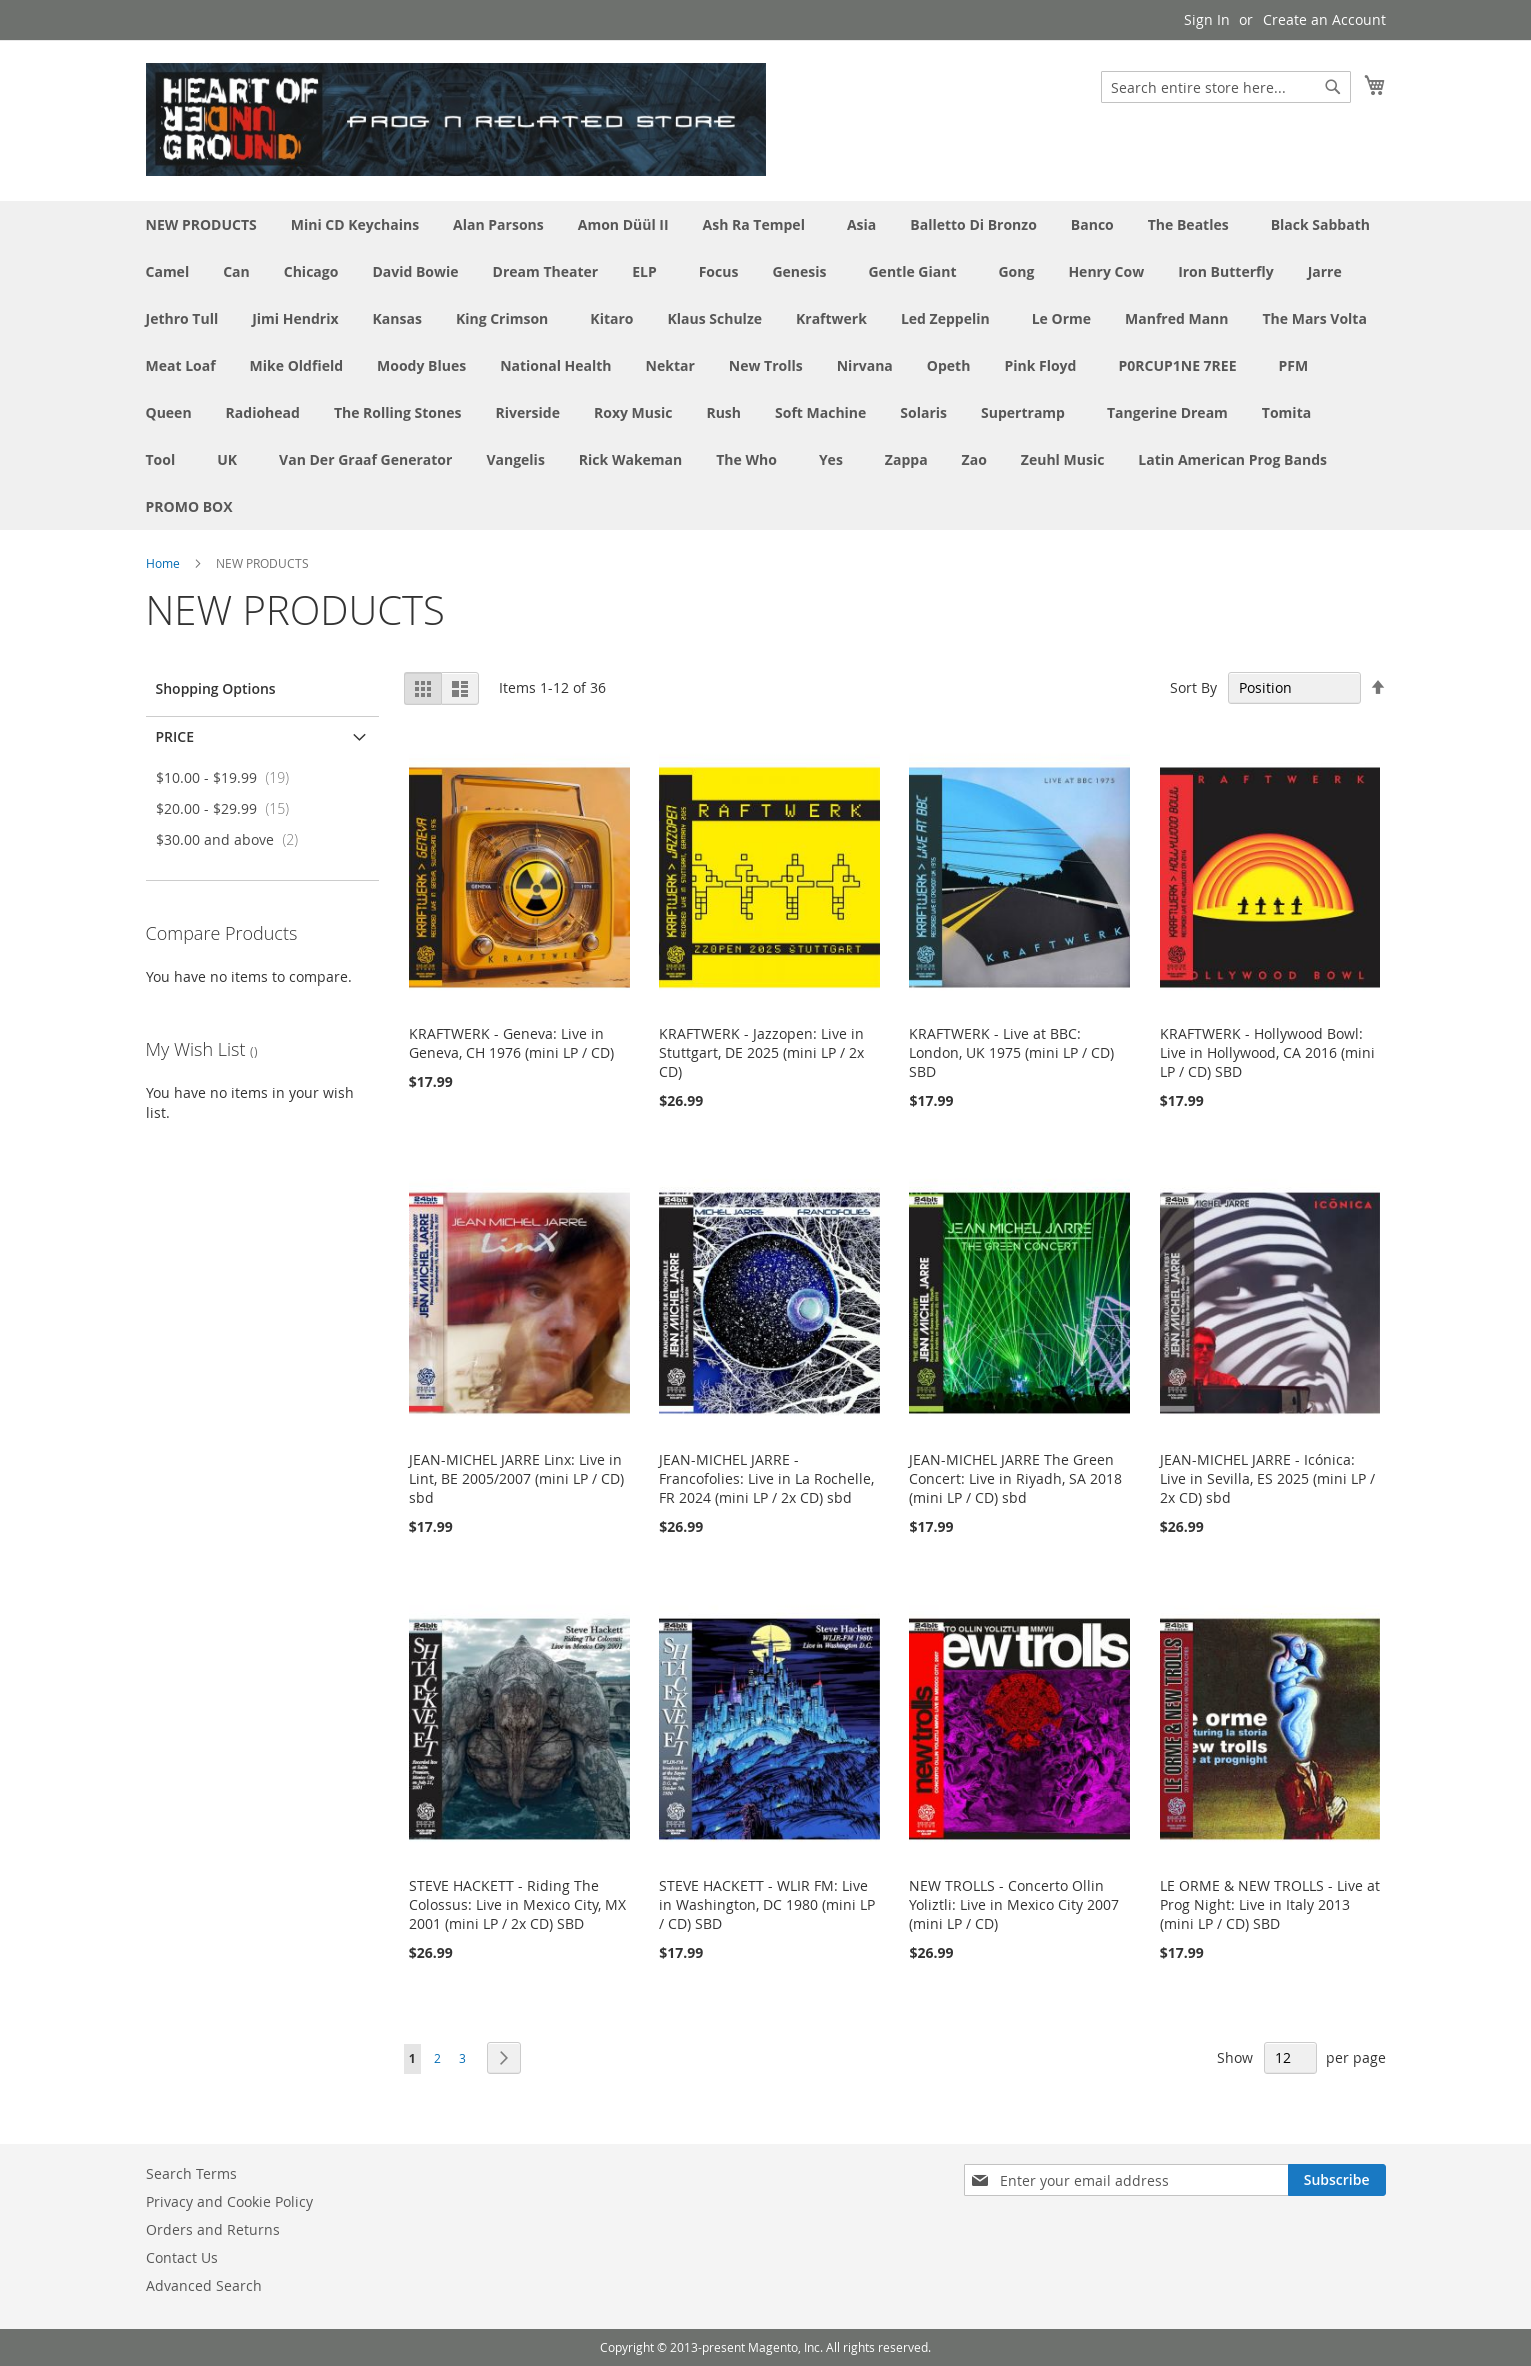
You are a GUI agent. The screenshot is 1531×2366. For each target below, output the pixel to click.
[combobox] (1226, 87)
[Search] (1333, 87)
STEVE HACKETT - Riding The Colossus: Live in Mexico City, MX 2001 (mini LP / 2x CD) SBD (517, 1904)
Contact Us (182, 2257)
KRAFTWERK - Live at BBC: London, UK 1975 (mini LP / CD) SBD (1011, 1052)
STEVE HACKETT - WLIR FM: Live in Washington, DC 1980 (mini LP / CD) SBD (767, 1904)
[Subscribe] (1337, 2180)
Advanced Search (204, 2285)
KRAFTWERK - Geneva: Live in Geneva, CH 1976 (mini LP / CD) (511, 1043)
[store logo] (456, 119)
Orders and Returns (213, 2229)
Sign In (1207, 19)
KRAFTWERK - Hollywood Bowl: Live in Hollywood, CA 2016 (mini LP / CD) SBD (1267, 1052)
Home (163, 563)
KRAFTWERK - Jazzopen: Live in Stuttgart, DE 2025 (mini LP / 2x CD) (761, 1052)
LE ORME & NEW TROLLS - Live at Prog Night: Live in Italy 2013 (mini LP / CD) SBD (1270, 1904)
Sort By (1193, 687)
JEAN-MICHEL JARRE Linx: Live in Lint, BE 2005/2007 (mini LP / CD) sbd (516, 1478)
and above (233, 839)
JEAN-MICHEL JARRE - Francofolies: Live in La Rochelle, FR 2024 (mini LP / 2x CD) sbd (766, 1478)
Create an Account (1324, 19)
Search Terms (191, 2173)
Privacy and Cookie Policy (229, 2201)
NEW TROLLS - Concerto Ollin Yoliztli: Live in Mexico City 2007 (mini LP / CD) (1014, 1904)
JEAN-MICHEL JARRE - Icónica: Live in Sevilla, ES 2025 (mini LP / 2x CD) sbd (1267, 1478)
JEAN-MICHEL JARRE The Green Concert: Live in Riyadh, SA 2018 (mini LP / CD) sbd (1015, 1478)
